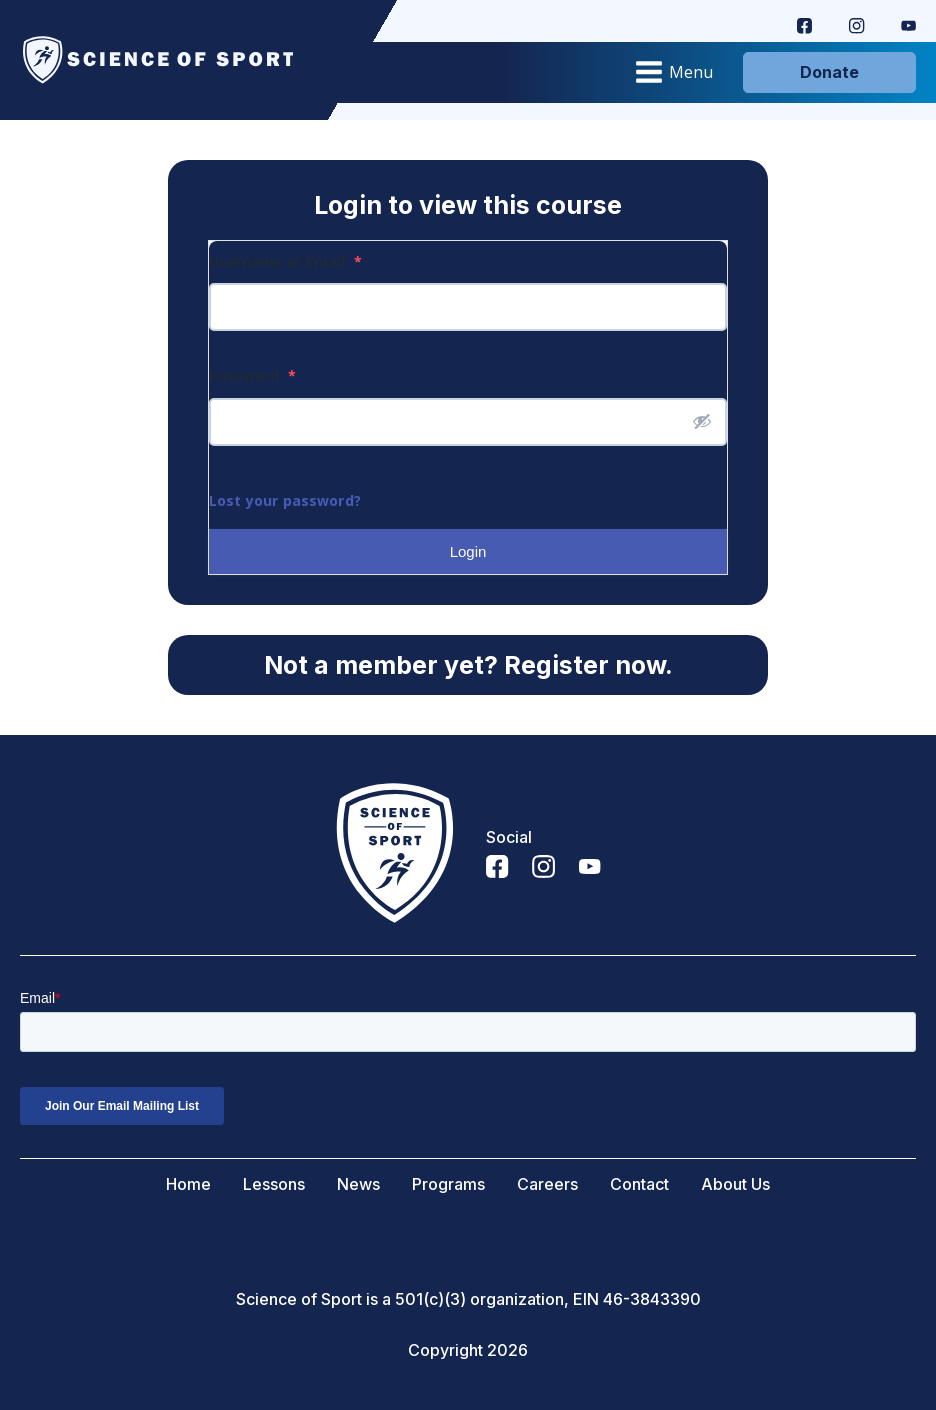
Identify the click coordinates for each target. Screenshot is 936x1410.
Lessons (274, 1184)
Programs (448, 1184)
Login (468, 551)
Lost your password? (285, 500)
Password (252, 375)
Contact (639, 1184)
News (358, 1184)
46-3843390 (652, 1299)
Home (188, 1184)
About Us (735, 1184)
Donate (829, 72)
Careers (547, 1184)
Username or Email (285, 261)
